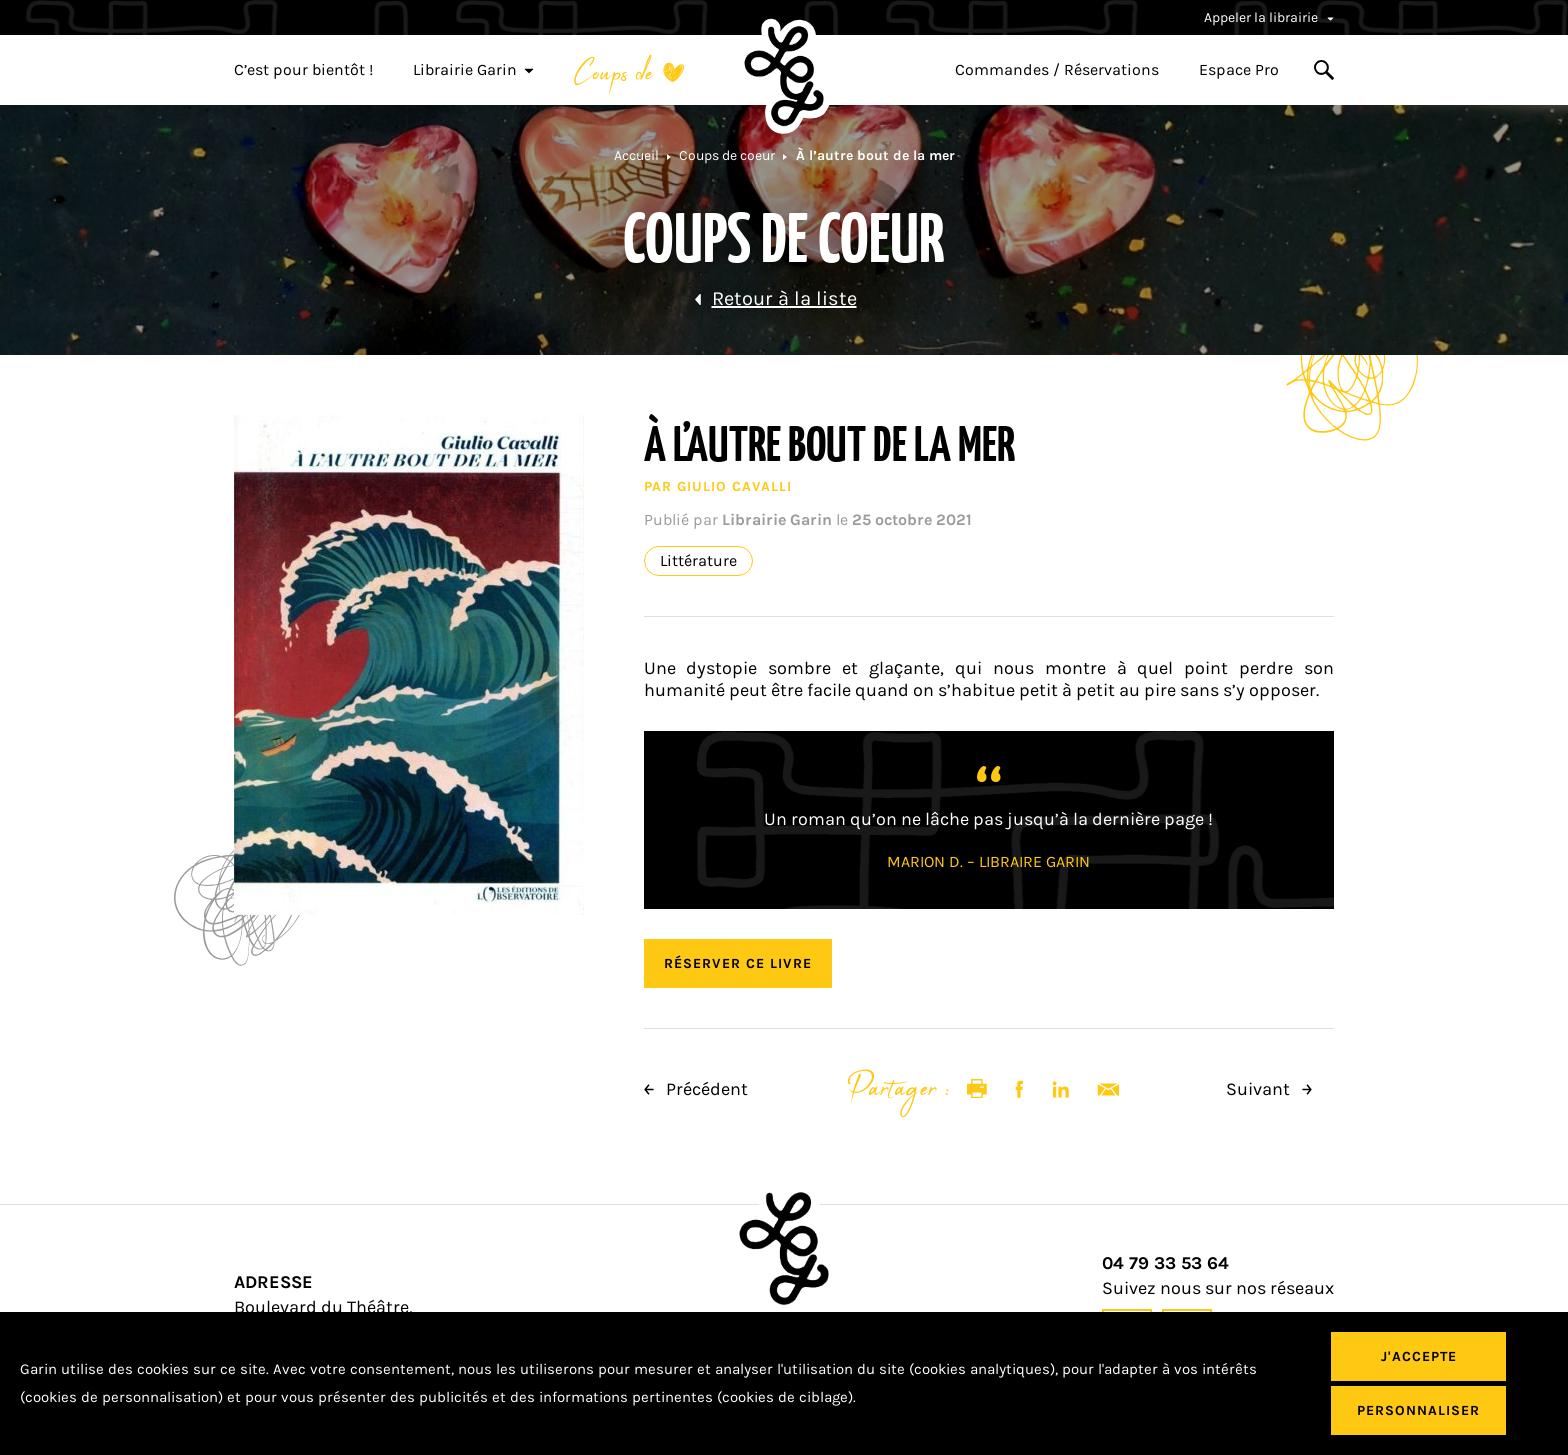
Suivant (1269, 1089)
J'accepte (1419, 1356)
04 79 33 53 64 (1165, 1263)
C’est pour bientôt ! (303, 70)
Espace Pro (1239, 70)
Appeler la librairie (1269, 17)
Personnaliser (1418, 1410)
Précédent (696, 1089)
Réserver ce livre (738, 963)
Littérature (698, 561)
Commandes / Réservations (1057, 70)
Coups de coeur (727, 155)
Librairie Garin (473, 70)
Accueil (636, 155)
